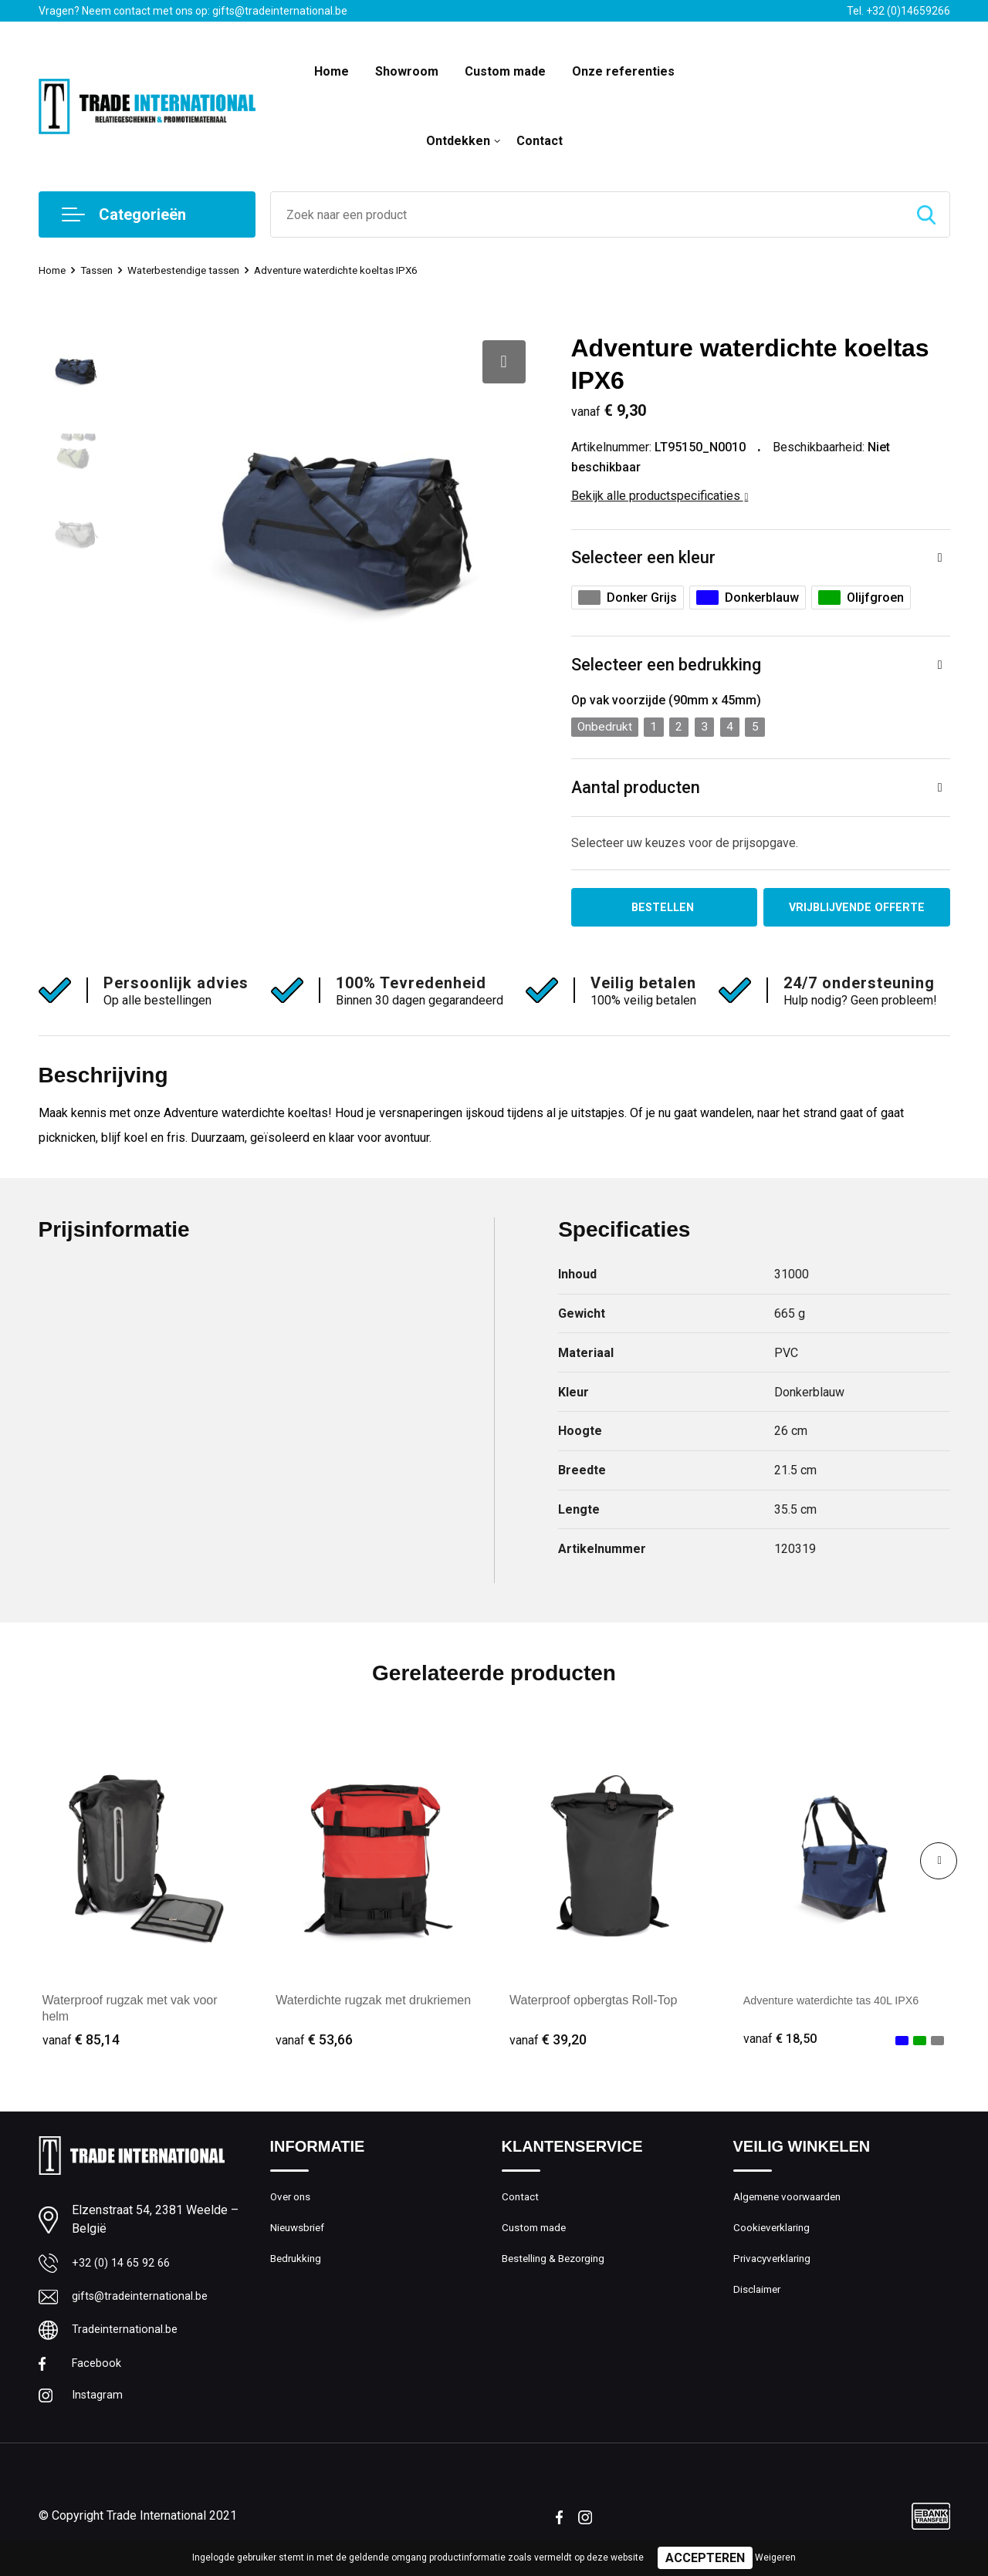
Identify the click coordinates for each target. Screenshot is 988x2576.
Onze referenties (623, 71)
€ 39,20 (548, 2045)
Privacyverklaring (775, 2270)
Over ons (293, 2203)
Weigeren (775, 2557)
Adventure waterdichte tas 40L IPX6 (841, 2005)
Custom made (505, 71)
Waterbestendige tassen (197, 270)
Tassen (102, 270)
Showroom (406, 71)
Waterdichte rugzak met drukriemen (373, 2005)
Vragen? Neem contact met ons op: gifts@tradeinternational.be (193, 11)
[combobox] (587, 214)
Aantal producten (636, 790)
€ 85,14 (81, 2045)
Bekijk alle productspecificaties (660, 495)
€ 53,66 (314, 2045)
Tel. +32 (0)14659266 (898, 11)
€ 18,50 (782, 2045)
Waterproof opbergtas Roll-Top (593, 2005)
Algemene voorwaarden (793, 2203)
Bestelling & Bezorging (558, 2270)
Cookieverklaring (775, 2236)
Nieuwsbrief (300, 2236)
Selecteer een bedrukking (666, 666)
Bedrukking (297, 2270)
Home (331, 71)
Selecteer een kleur (643, 558)
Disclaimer (759, 2303)
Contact (539, 140)
